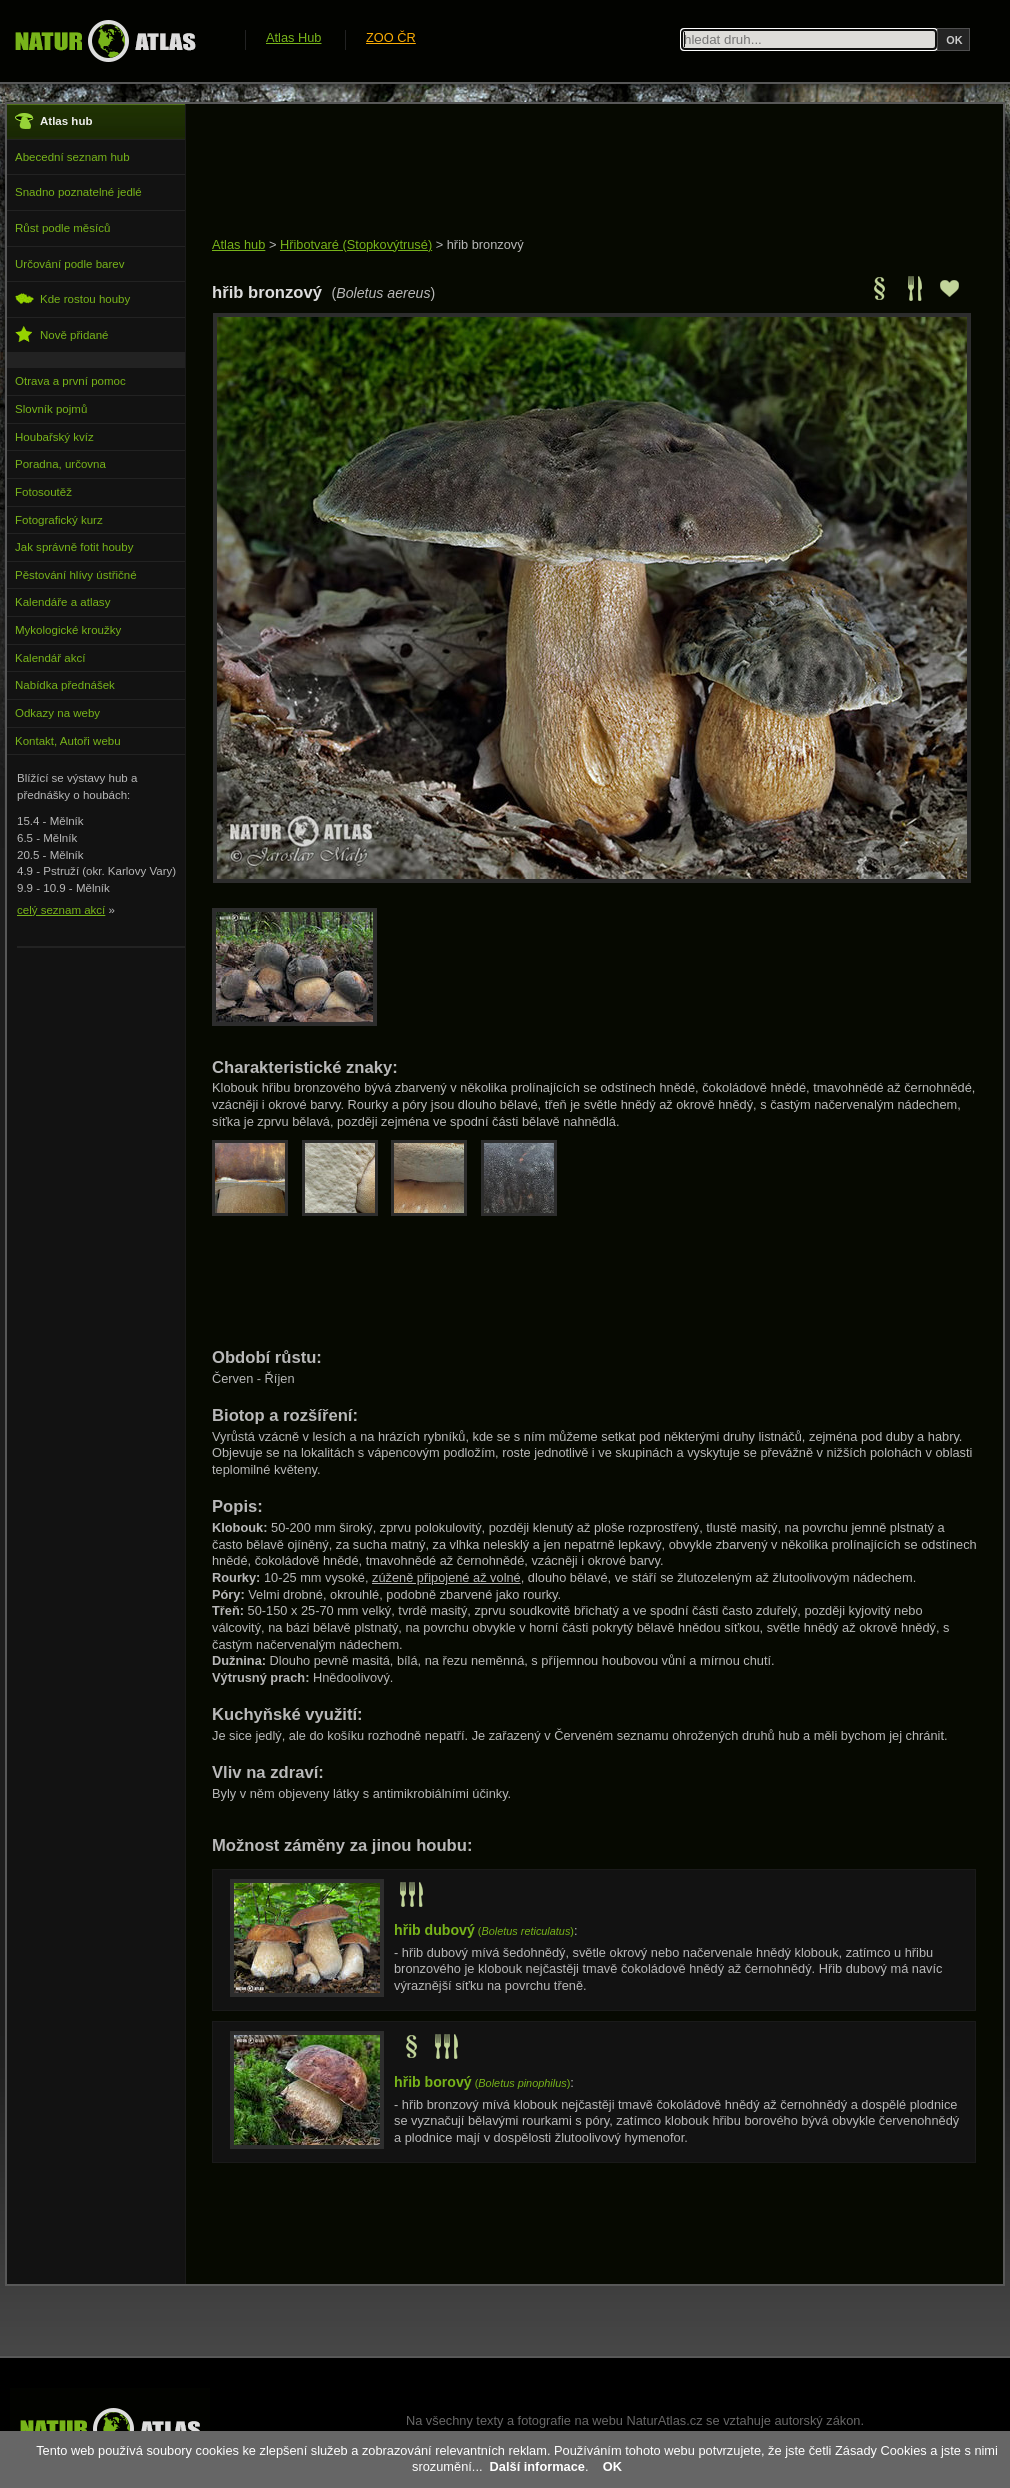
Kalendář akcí (50, 658)
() (484, 1931)
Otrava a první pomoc (70, 381)
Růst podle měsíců (62, 228)
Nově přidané (62, 334)
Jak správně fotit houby (74, 547)
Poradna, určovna (60, 464)
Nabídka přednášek (65, 685)
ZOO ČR (391, 37)
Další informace (537, 2466)
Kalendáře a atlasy (62, 602)
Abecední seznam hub (72, 157)
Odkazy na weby (57, 713)
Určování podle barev (69, 264)
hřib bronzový (485, 244)
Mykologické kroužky (68, 630)
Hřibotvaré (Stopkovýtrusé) (356, 244)
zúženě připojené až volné (446, 1577)
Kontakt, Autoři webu (68, 741)
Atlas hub (238, 244)
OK (612, 2466)
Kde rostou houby (72, 298)
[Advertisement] (576, 172)
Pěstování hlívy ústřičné (76, 575)
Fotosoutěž (43, 492)
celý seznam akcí (61, 910)
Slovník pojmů (51, 409)
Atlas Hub (293, 37)
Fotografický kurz (59, 520)
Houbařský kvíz (54, 437)
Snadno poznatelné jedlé (78, 192)
